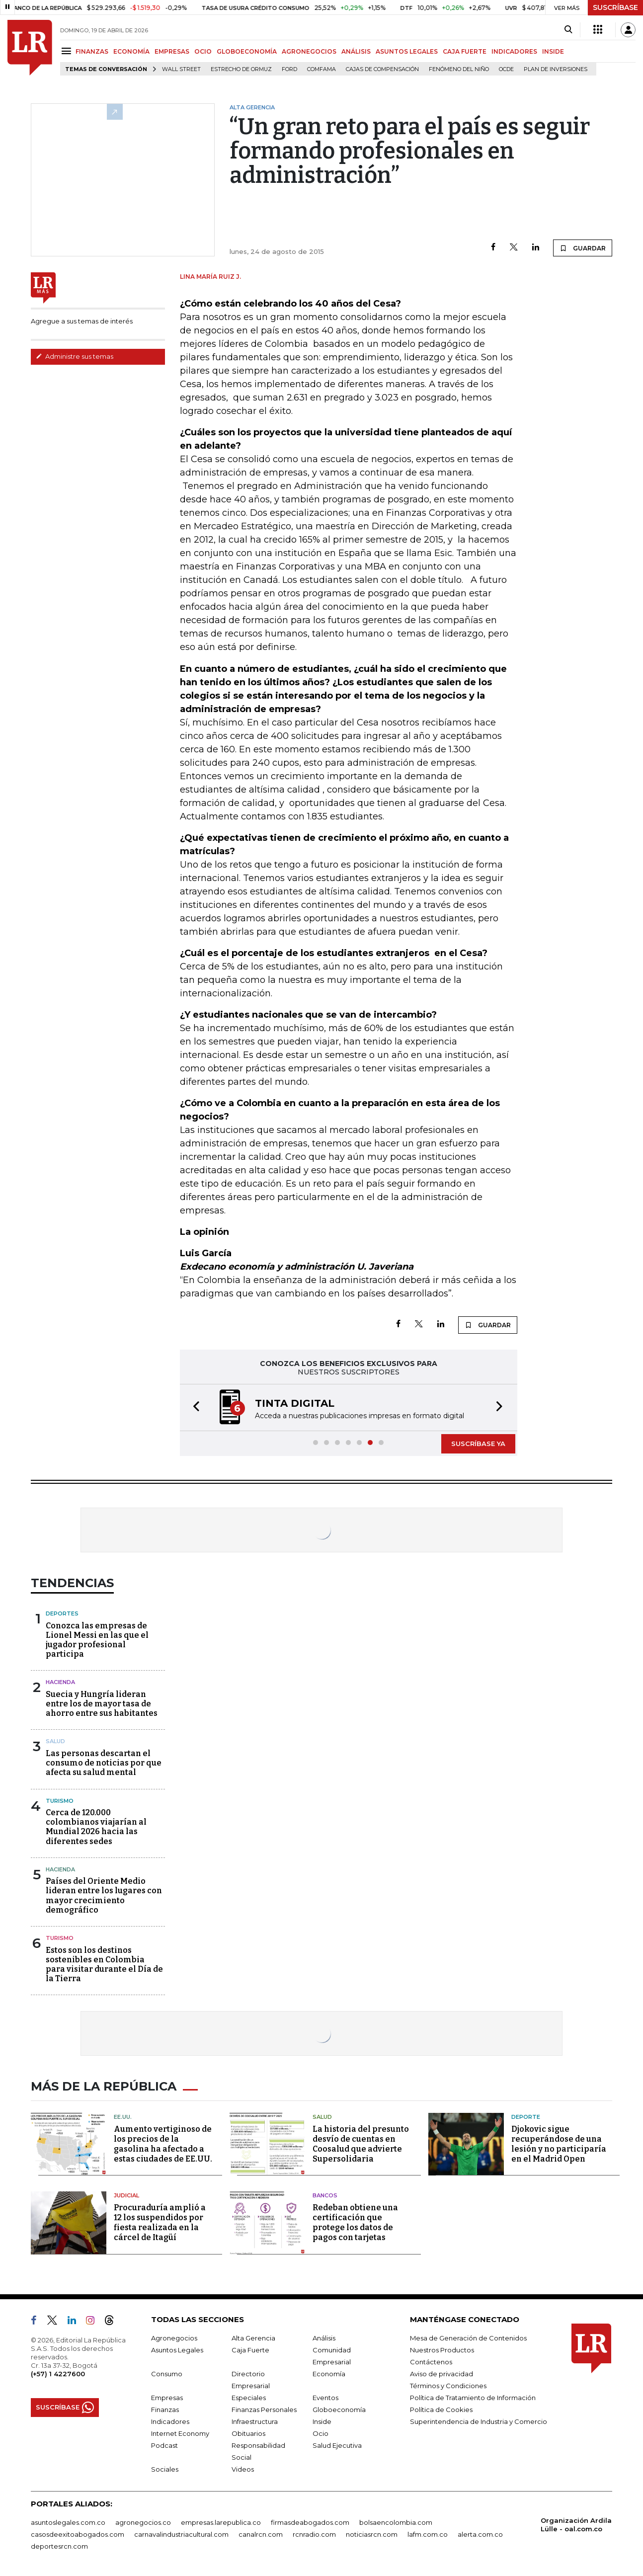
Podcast (164, 2445)
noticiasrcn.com (372, 2534)
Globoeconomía (339, 2410)
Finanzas (165, 2410)
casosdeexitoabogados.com (77, 2534)
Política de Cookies (441, 2410)
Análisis (324, 2338)
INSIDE (553, 51)
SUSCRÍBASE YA (478, 1444)
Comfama (321, 69)
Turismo (60, 1800)
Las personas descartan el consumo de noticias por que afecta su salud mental (103, 1763)
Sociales (164, 2469)
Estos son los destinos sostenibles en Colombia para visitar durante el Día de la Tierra (104, 1964)
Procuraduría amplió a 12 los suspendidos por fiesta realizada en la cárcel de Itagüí (160, 2222)
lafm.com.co (427, 2534)
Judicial (126, 2195)
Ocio (320, 2433)
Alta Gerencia (253, 2338)
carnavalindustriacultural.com (181, 2534)
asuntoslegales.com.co (68, 2522)
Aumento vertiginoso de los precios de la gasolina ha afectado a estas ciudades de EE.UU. (163, 2144)
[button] (193, 1407)
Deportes (62, 1613)
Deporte (525, 2116)
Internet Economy (180, 2433)
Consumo (166, 2374)
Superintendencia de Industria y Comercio (478, 2421)
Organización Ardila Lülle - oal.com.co (576, 2524)
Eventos (325, 2398)
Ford (289, 69)
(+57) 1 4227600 (58, 2374)
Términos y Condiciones (448, 2386)
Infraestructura (255, 2421)
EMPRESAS (172, 51)
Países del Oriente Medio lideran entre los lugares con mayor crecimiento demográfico (104, 1895)
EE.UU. (123, 2116)
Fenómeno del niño (459, 69)
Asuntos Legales (177, 2350)
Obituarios (248, 2433)
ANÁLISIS (356, 51)
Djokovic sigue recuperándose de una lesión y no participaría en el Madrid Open (558, 2144)
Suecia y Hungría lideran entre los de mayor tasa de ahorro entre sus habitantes (102, 1704)
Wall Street (181, 69)
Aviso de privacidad (441, 2374)
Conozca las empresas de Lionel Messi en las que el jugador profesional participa (97, 1640)
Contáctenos (431, 2362)
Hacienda (60, 1682)
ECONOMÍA (131, 51)
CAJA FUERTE (464, 51)
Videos (243, 2469)
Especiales (249, 2398)
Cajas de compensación (382, 69)
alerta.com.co (480, 2534)
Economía (329, 2374)
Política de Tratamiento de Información (473, 2398)
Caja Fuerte (250, 2350)
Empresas (167, 2398)
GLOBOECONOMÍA (247, 51)
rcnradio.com (314, 2534)
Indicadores (170, 2421)
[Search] (568, 30)
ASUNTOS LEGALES (407, 51)
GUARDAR (583, 248)
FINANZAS (92, 51)
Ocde (506, 69)
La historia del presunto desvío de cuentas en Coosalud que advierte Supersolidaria (361, 2144)
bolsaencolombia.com (395, 2522)
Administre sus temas (74, 356)
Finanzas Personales (264, 2410)
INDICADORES (514, 51)
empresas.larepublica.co (221, 2522)
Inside (322, 2421)
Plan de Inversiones (555, 69)
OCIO (203, 51)
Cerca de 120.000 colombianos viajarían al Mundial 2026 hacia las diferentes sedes (96, 1827)
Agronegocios (174, 2338)
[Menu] (68, 51)
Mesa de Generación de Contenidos (468, 2338)
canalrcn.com (261, 2534)
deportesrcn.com (59, 2546)
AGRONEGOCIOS (309, 51)
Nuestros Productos (442, 2350)
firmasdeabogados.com (310, 2522)
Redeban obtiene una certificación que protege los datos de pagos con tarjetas (355, 2222)
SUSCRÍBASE (615, 7)
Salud (55, 1741)
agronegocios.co (143, 2522)
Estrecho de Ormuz (241, 69)
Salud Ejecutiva (337, 2445)
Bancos (325, 2195)
